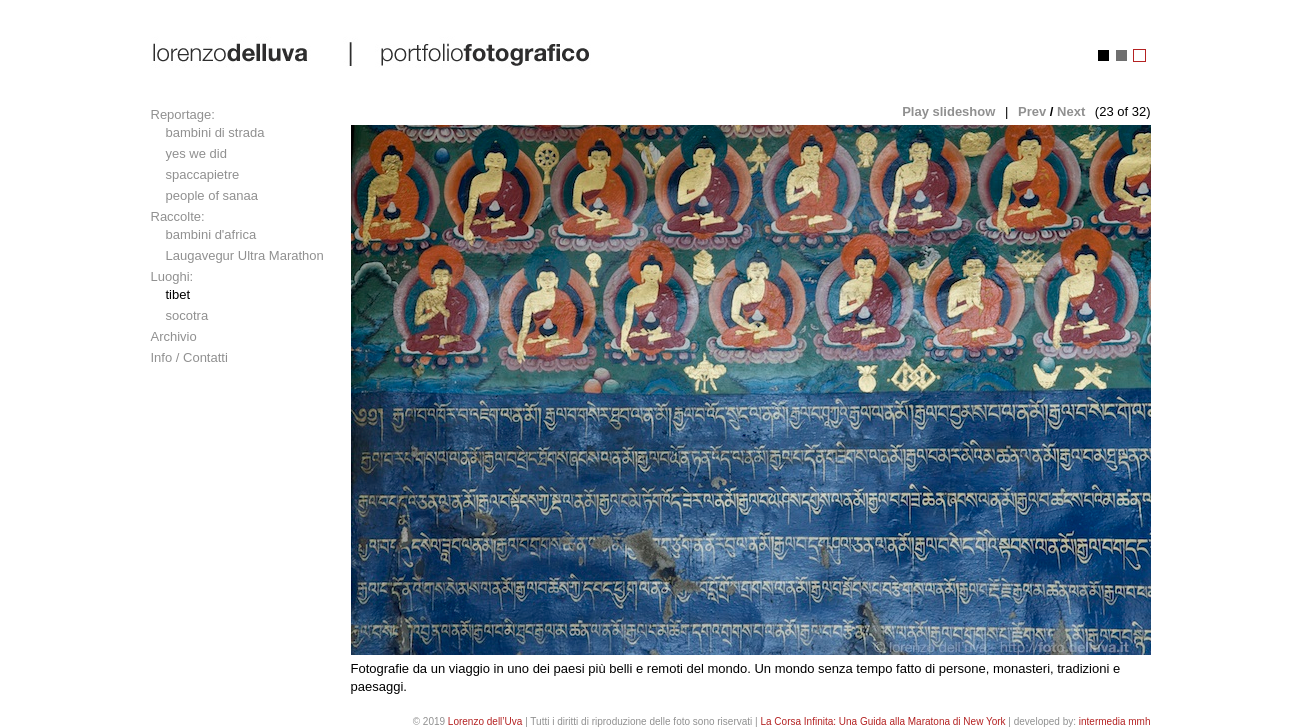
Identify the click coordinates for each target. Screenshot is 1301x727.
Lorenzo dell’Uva (485, 721)
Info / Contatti (189, 357)
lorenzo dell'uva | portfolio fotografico (372, 53)
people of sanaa (212, 195)
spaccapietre (203, 174)
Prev (1032, 111)
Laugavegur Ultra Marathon (245, 255)
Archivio (174, 336)
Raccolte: (178, 216)
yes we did (196, 153)
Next (1071, 111)
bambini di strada (215, 132)
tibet (178, 294)
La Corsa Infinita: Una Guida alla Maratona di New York (882, 721)
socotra (187, 315)
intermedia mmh (1115, 721)
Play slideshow (948, 111)
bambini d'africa (211, 234)
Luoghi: (172, 276)
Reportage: (183, 114)
